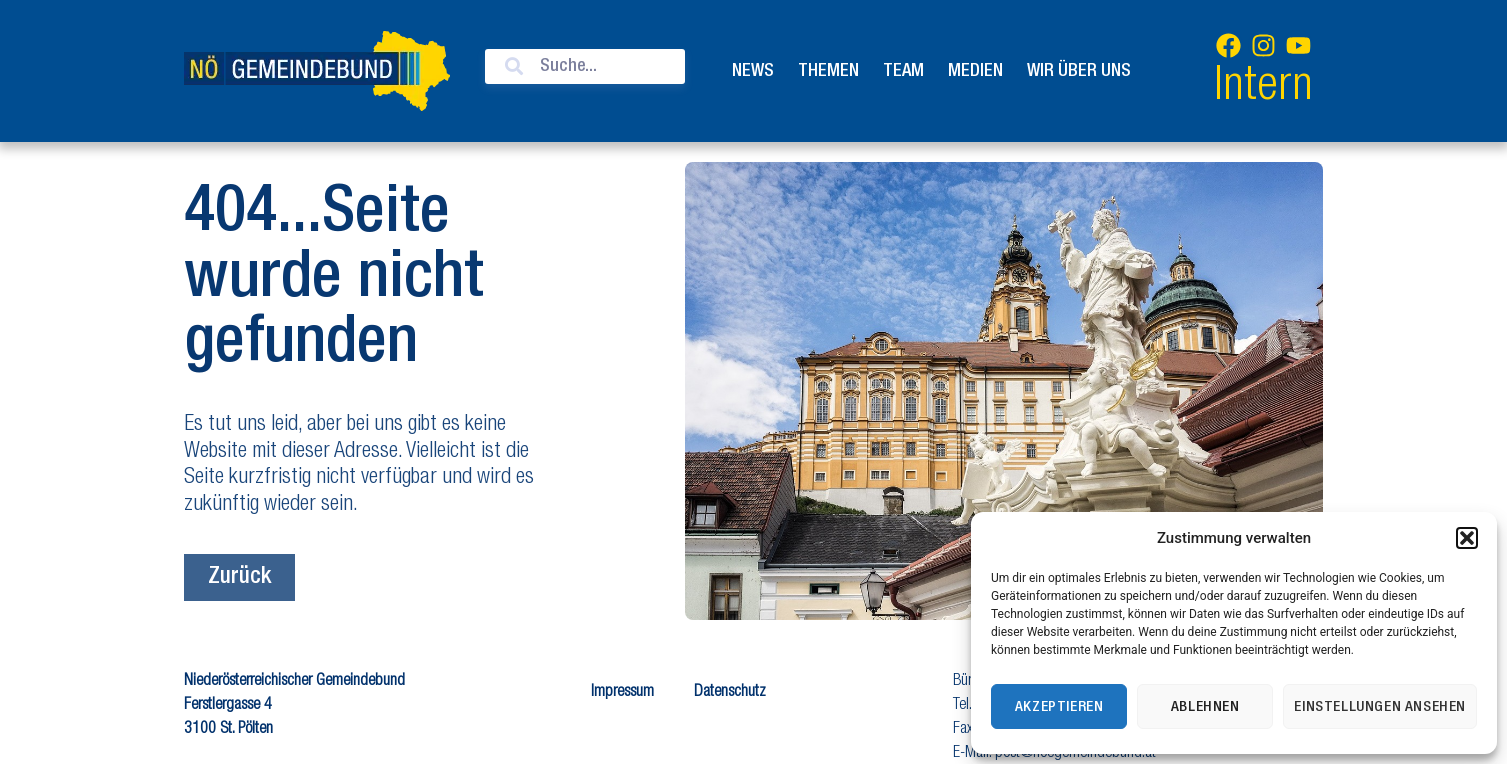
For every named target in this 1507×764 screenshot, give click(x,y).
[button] (1467, 538)
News (753, 71)
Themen (828, 71)
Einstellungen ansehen (1380, 707)
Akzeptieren (1059, 707)
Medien (975, 71)
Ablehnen (1205, 707)
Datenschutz (730, 693)
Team (903, 71)
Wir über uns (1079, 71)
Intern (1263, 88)
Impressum (622, 693)
